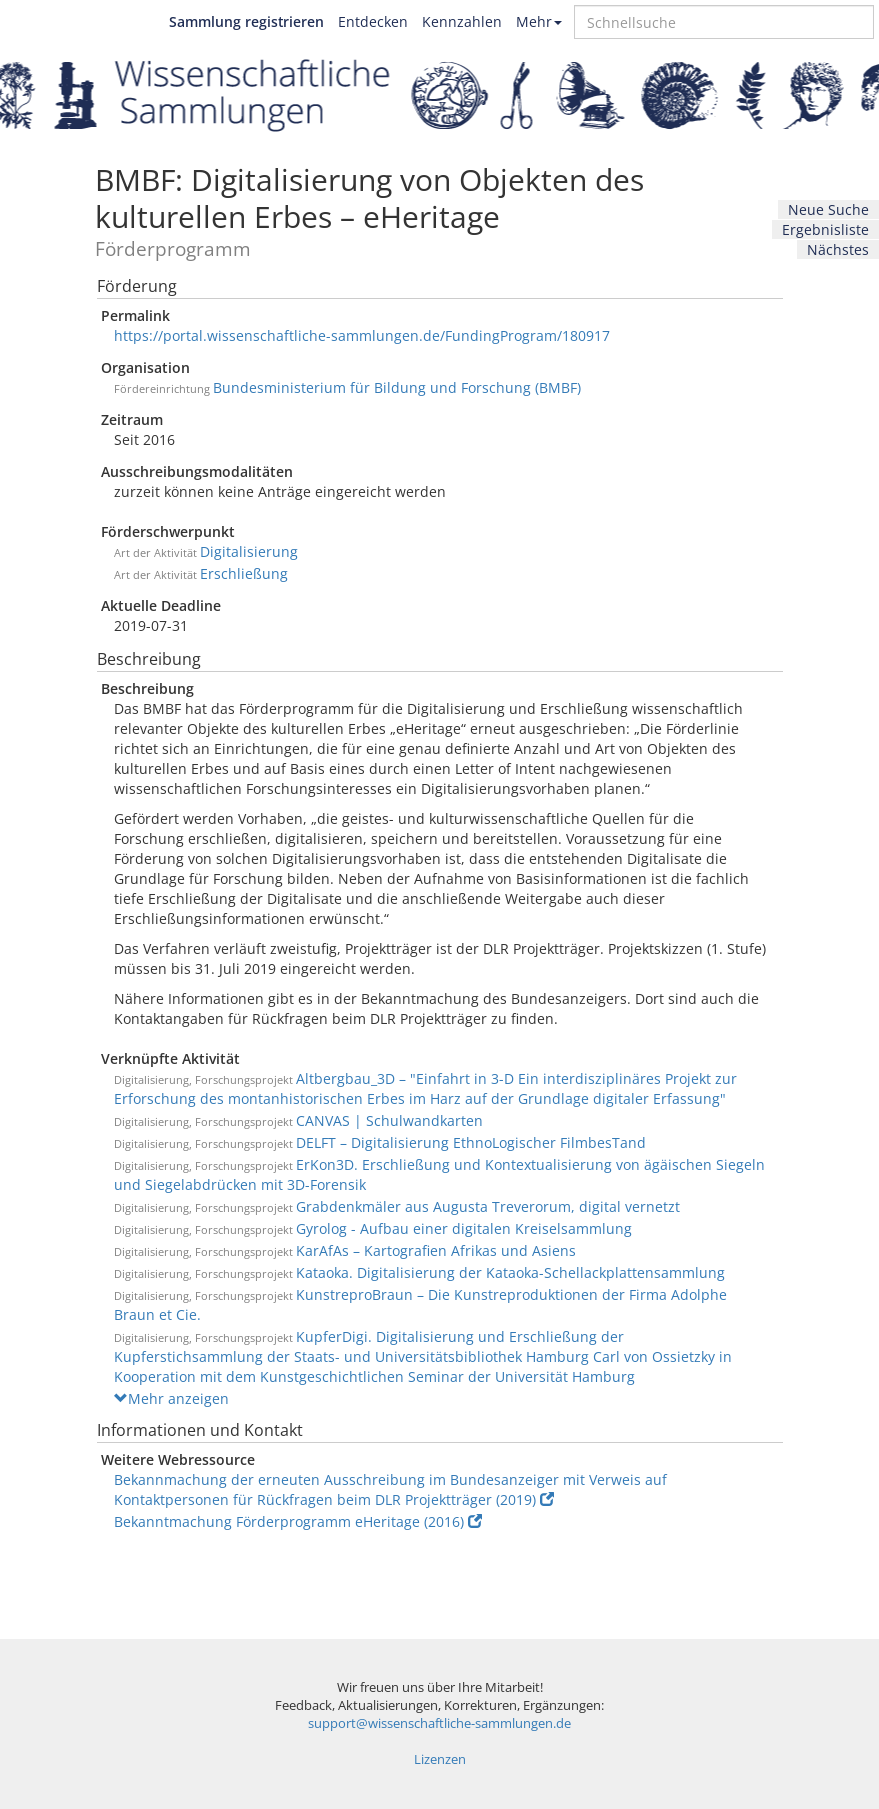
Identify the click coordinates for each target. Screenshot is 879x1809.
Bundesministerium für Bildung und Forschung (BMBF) (397, 387)
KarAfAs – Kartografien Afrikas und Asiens (436, 1250)
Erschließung (244, 573)
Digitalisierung (249, 551)
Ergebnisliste (825, 229)
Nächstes (838, 249)
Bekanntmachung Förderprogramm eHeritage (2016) (298, 1521)
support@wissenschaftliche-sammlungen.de (439, 1723)
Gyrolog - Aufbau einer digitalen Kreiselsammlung (464, 1228)
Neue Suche (828, 209)
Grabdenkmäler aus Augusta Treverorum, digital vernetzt (488, 1206)
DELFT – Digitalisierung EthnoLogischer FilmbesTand (471, 1142)
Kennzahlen (462, 21)
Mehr (539, 21)
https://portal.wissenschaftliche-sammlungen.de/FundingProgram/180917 (362, 335)
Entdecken (373, 21)
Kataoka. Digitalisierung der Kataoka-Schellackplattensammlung (510, 1272)
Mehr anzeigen (171, 1398)
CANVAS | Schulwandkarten (389, 1120)
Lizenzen (440, 1759)
